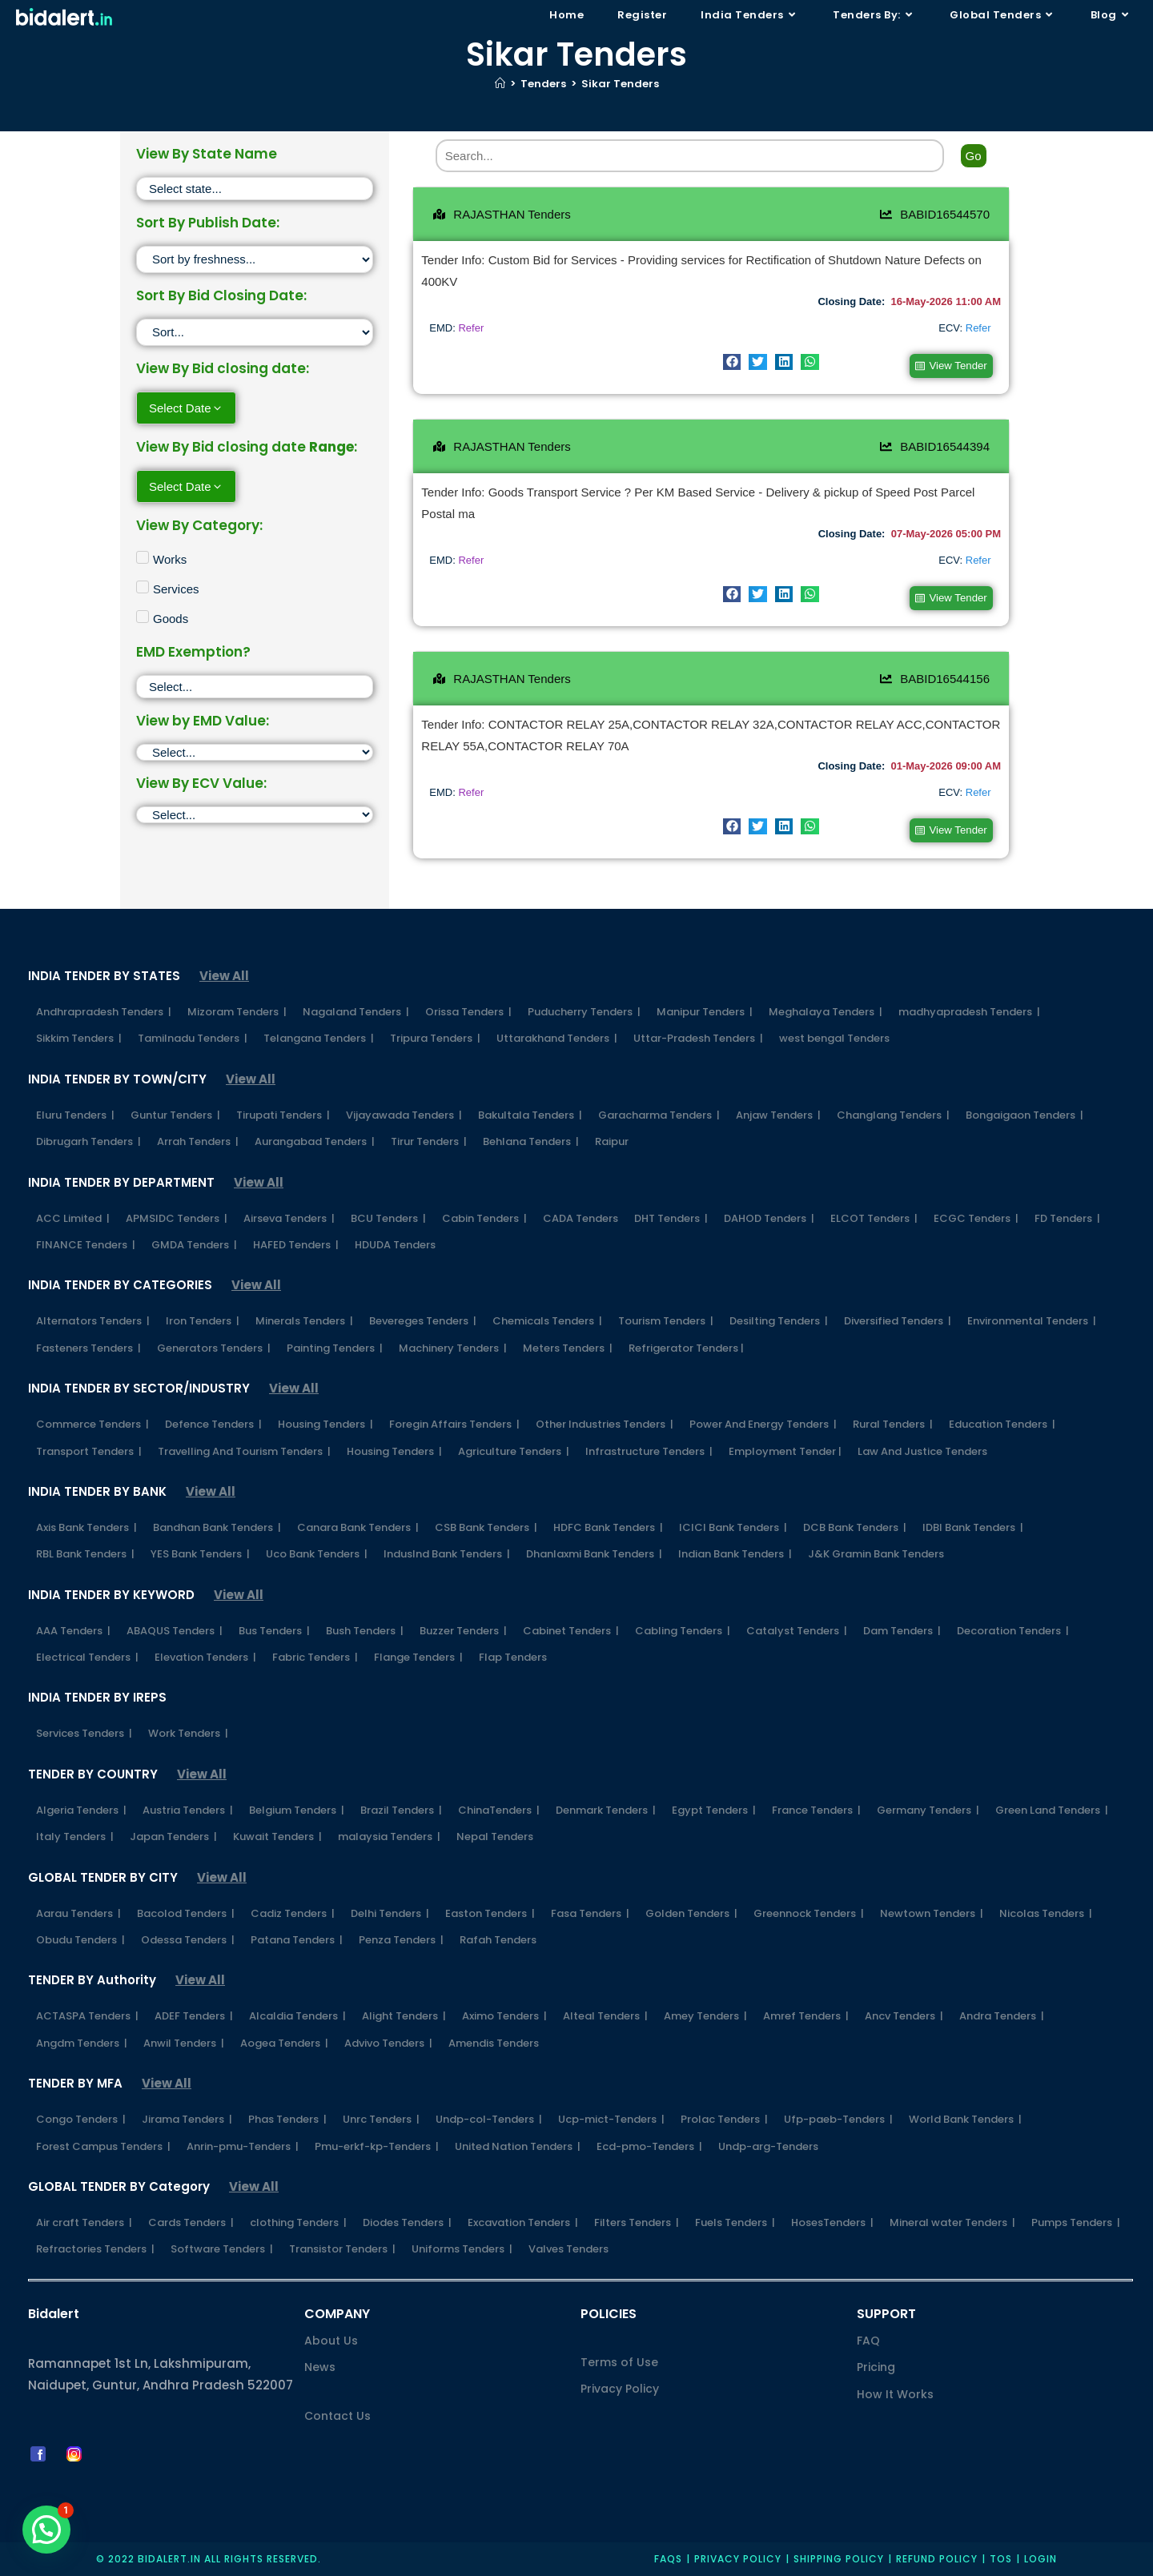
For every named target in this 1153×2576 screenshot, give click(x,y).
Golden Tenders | (691, 1911)
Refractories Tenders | (95, 2247)
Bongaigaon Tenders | (1024, 1112)
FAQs (668, 2557)
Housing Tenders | (325, 1422)
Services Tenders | (84, 1731)
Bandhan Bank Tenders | (217, 1525)
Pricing (876, 2365)
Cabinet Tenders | (571, 1628)
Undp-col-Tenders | (489, 2117)
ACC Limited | (73, 1216)
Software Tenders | (222, 2247)
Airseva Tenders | (289, 1216)
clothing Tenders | (298, 2220)
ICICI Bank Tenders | (733, 1525)
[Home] (500, 83)
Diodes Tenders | (407, 2220)
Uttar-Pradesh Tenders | (698, 1036)
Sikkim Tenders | (79, 1036)
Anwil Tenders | (183, 2040)
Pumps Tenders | (1075, 2220)
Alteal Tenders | (605, 2014)
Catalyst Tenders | (796, 1628)
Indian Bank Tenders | (735, 1552)
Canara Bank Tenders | (358, 1525)
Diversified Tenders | (897, 1319)
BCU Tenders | (388, 1216)
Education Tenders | (1002, 1422)
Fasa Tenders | (590, 1911)
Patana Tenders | (297, 1938)
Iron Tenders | (202, 1319)
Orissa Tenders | (468, 1010)
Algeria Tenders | (81, 1807)
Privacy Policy (620, 2387)
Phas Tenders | (287, 2117)
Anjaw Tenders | (778, 1112)
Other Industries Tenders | (604, 1422)
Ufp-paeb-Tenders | (838, 2117)
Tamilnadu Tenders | (192, 1036)
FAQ (868, 2339)
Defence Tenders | (213, 1422)
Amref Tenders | (806, 2014)
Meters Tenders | (568, 1345)
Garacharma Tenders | (659, 1112)
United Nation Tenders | (518, 2144)
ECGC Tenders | (976, 1216)
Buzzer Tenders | (463, 1628)
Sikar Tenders (620, 83)
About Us (331, 2339)
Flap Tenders (513, 1655)
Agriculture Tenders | (513, 1449)
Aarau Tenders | (78, 1911)
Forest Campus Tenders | (103, 2144)
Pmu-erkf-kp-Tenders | (377, 2144)
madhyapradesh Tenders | (969, 1010)
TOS (1001, 2557)
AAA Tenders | (73, 1628)
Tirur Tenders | (429, 1139)
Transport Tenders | (89, 1449)
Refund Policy (937, 2557)
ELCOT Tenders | (874, 1216)
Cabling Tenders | (682, 1628)
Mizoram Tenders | (237, 1010)
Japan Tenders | (173, 1835)
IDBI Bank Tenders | (972, 1525)
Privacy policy (737, 2557)
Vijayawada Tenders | (404, 1112)
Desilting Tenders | (778, 1319)
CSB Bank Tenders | (486, 1525)
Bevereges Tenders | (422, 1319)
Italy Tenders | (75, 1835)
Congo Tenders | (81, 2117)
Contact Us (337, 2413)
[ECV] (254, 814)
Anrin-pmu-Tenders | (243, 2144)
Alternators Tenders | (93, 1319)
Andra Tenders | (1001, 2014)
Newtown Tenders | (931, 1911)
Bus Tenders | (274, 1628)
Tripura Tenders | (435, 1036)
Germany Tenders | (928, 1807)
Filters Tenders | (636, 2220)
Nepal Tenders (494, 1835)
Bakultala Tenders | (530, 1112)
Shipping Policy (838, 2557)
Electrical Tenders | (87, 1655)
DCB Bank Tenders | (854, 1525)
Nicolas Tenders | (1045, 1911)
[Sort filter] (254, 259)
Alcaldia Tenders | (297, 2014)
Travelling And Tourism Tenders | (244, 1449)
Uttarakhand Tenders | (556, 1036)
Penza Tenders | (401, 1938)
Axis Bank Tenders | (86, 1525)
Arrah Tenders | (198, 1139)
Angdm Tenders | (81, 2040)
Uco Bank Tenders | (317, 1552)
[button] (732, 362)
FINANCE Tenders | (85, 1242)
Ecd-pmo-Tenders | (649, 2144)
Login (1040, 2557)
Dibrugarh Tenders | (88, 1139)
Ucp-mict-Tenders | (611, 2117)
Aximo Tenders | (504, 2014)
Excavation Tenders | (523, 2220)
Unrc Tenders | (381, 2117)
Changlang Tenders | (893, 1112)
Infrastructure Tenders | (649, 1449)
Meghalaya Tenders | (825, 1010)
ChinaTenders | (499, 1807)
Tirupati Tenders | (283, 1112)
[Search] (690, 155)
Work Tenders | (188, 1731)
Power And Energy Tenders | (763, 1422)
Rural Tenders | (893, 1422)
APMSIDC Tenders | (176, 1216)
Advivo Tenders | (388, 2040)
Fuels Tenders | (735, 2220)
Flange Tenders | (418, 1655)
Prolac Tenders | (724, 2117)
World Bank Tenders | (965, 2117)
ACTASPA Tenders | (87, 2014)
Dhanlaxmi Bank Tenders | (594, 1552)
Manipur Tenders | (705, 1010)
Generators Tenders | (214, 1345)
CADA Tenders (580, 1216)
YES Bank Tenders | (200, 1552)
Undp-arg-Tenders (768, 2144)
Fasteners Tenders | (88, 1345)
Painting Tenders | (335, 1345)
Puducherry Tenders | (584, 1010)
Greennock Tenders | (808, 1911)
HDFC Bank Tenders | (608, 1525)
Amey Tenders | (705, 2014)
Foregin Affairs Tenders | (454, 1422)
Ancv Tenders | (904, 2014)
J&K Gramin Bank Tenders (876, 1552)
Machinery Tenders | (453, 1345)
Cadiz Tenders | (293, 1911)
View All (224, 974)
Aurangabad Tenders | (315, 1139)
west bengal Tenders (834, 1036)
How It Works (895, 2392)
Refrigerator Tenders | (686, 1345)
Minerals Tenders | (304, 1319)
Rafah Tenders (498, 1938)
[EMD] (254, 752)
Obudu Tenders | (80, 1938)
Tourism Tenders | (665, 1319)
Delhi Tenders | (390, 1911)
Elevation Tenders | (205, 1655)
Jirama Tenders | (187, 2117)
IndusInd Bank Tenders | (447, 1552)
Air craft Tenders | (84, 2220)
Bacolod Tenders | (186, 1911)
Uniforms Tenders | (462, 2247)
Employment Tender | (785, 1449)
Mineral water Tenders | (952, 2220)
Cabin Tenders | (484, 1216)
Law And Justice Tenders (922, 1449)
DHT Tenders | (671, 1216)
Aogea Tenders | (284, 2040)
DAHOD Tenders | (769, 1216)
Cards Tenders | (191, 2220)
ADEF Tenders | (194, 2014)
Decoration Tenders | (1013, 1628)
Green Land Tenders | (1051, 1807)
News (319, 2365)
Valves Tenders (568, 2247)
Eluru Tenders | (75, 1112)
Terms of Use (619, 2361)
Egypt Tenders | (714, 1807)
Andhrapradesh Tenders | (103, 1010)
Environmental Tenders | (1031, 1319)
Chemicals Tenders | (547, 1319)
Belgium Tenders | (296, 1807)
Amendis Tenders (493, 2040)
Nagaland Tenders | (356, 1010)
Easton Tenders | (490, 1911)
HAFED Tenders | (296, 1242)
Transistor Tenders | (342, 2247)
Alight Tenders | (404, 2014)
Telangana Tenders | (318, 1036)
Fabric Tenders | (315, 1655)
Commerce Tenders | (92, 1422)
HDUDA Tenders (395, 1242)
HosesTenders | (832, 2220)
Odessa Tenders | (188, 1938)
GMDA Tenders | (194, 1242)
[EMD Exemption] (254, 686)
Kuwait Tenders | (277, 1835)
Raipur (612, 1139)
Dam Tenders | (902, 1628)
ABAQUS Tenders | (175, 1628)
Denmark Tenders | (606, 1807)
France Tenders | (816, 1807)
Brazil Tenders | (401, 1807)
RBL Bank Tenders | (85, 1552)
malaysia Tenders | (389, 1835)
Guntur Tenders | (175, 1112)
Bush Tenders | (365, 1628)
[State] (254, 188)
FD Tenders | (1067, 1216)
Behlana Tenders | (531, 1139)
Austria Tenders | (188, 1807)
